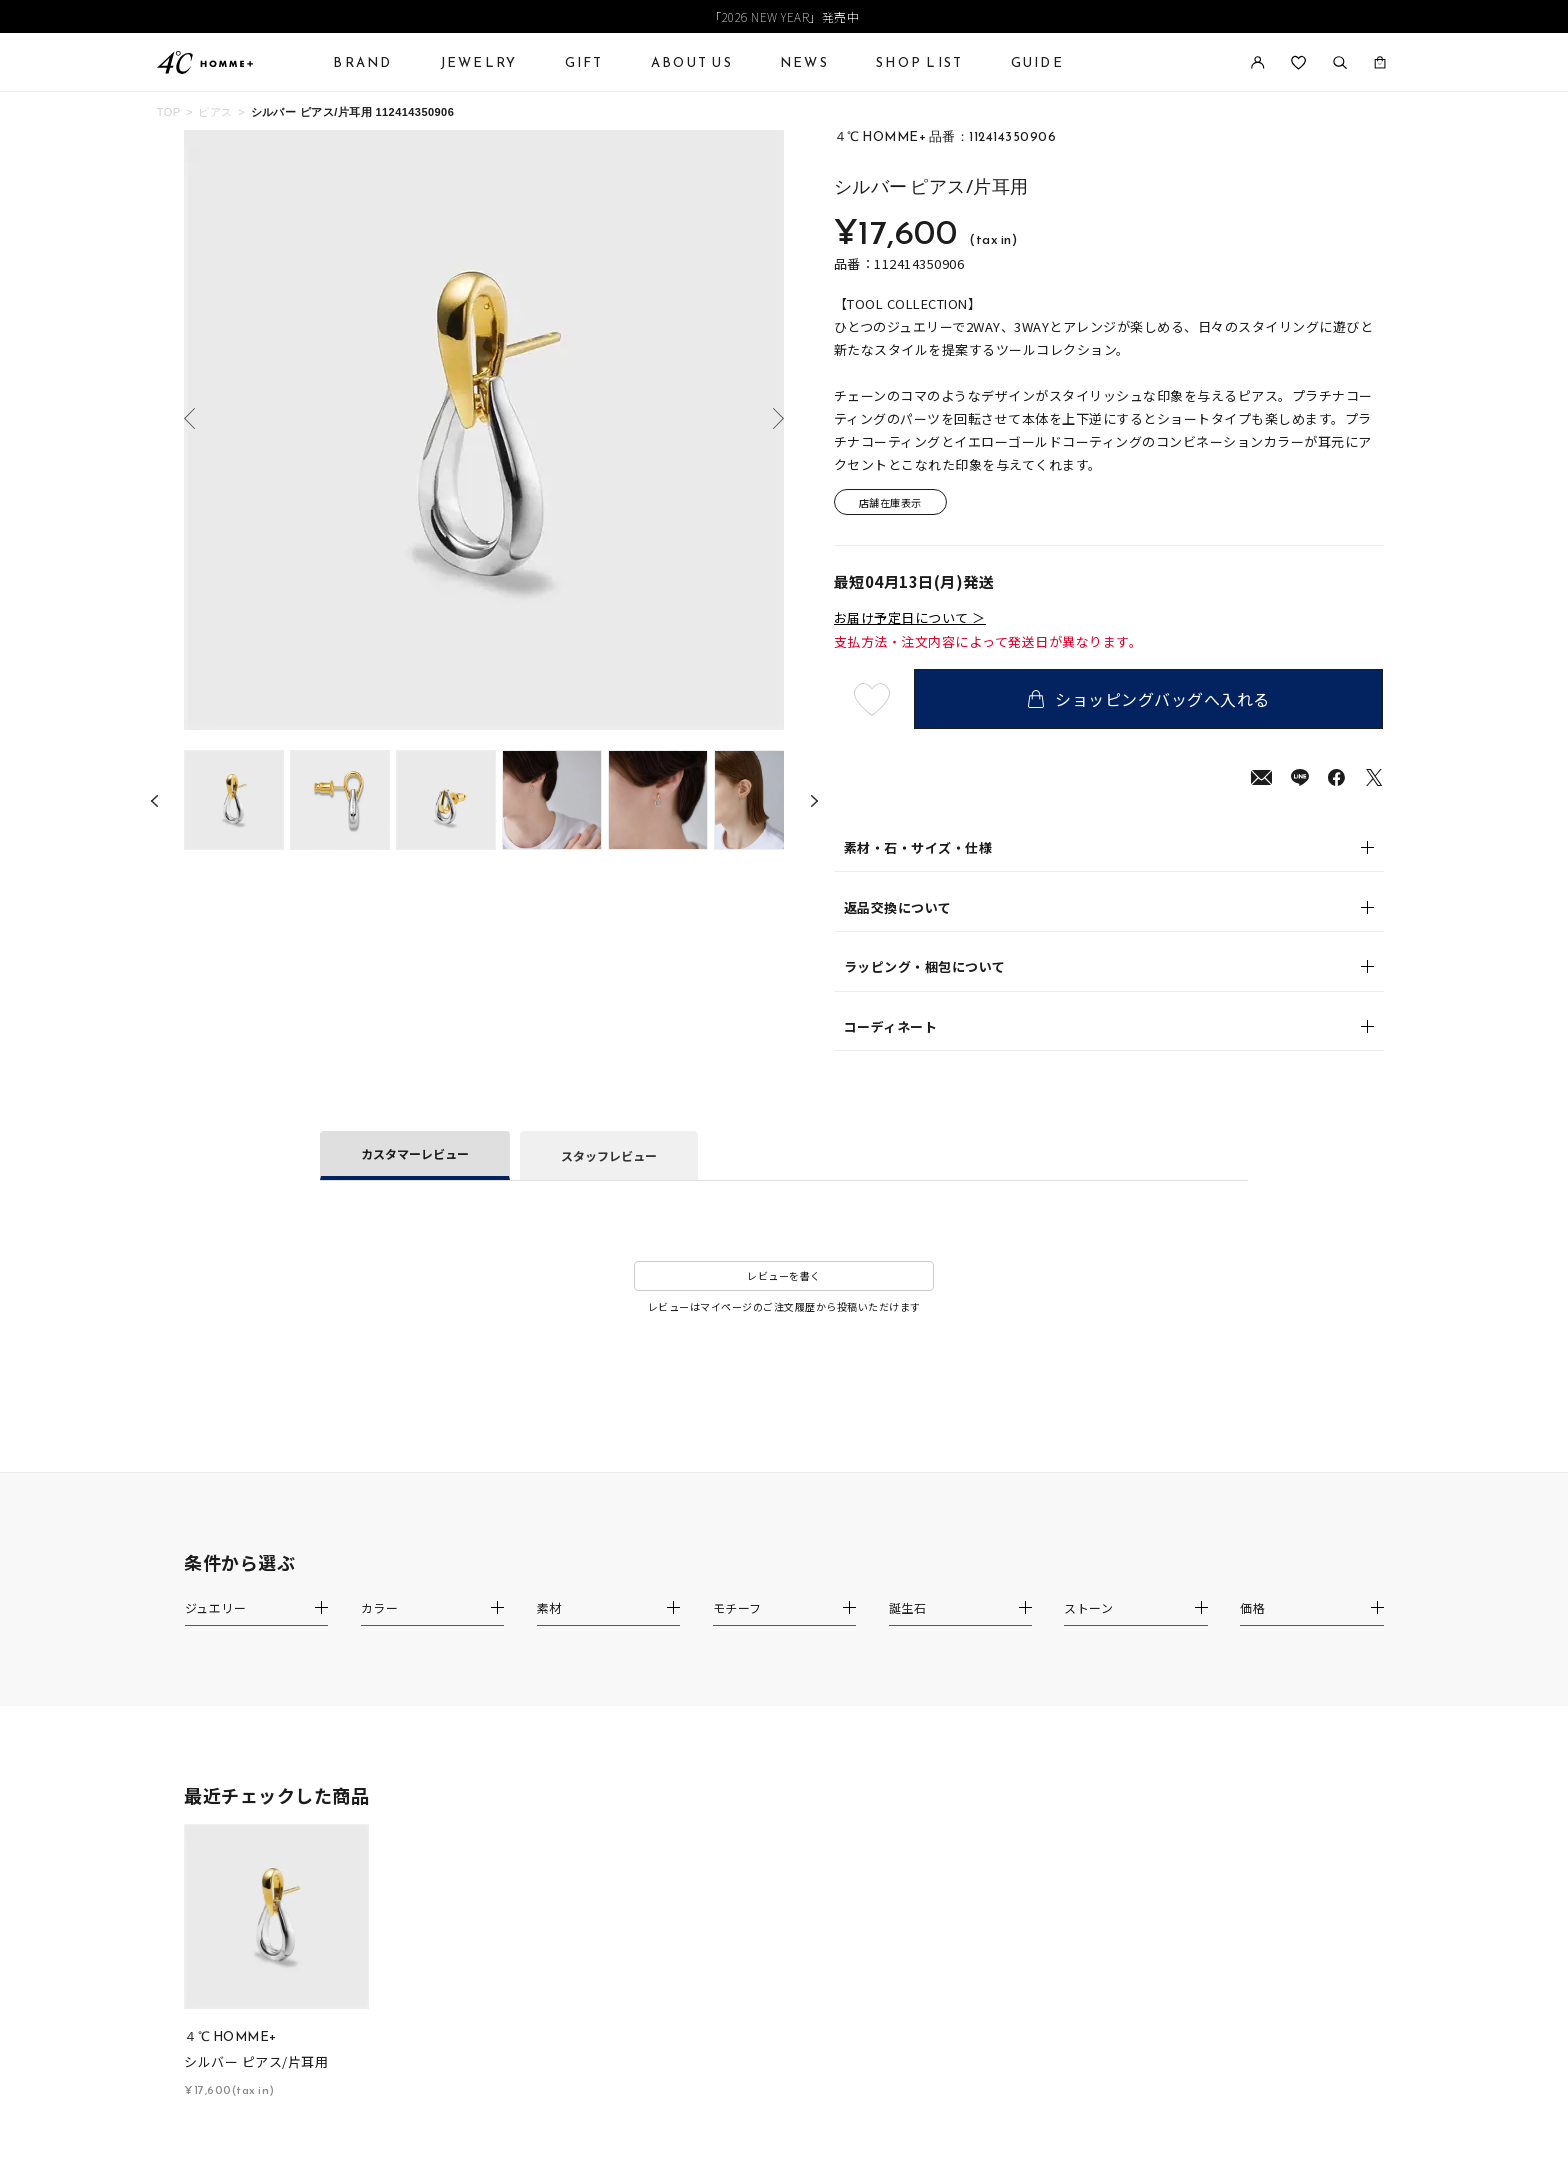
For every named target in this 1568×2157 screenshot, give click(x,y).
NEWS (804, 62)
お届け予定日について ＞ (910, 618)
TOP (169, 112)
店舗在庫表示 (890, 502)
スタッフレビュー (609, 1155)
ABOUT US (692, 62)
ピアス (215, 112)
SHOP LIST (919, 62)
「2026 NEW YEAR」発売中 (784, 16)
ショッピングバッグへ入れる (1149, 699)
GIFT (584, 62)
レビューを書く (784, 1275)
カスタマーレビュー (415, 1153)
